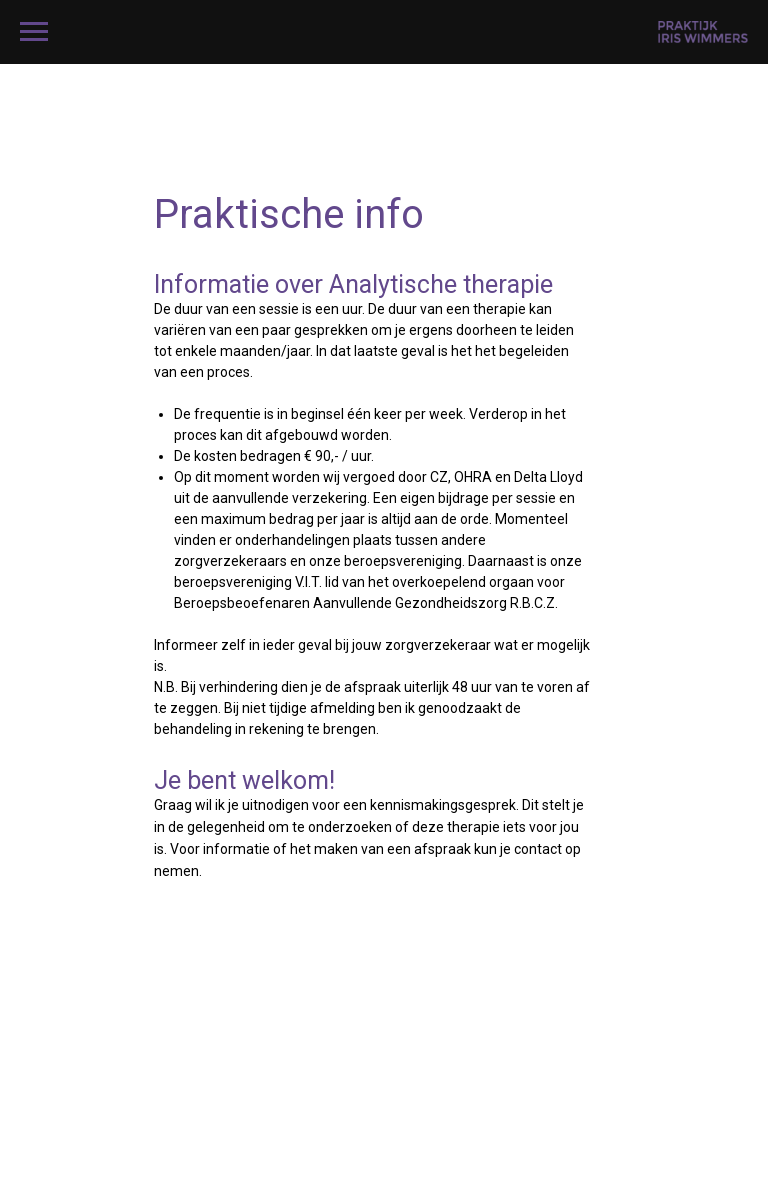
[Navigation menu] (34, 32)
